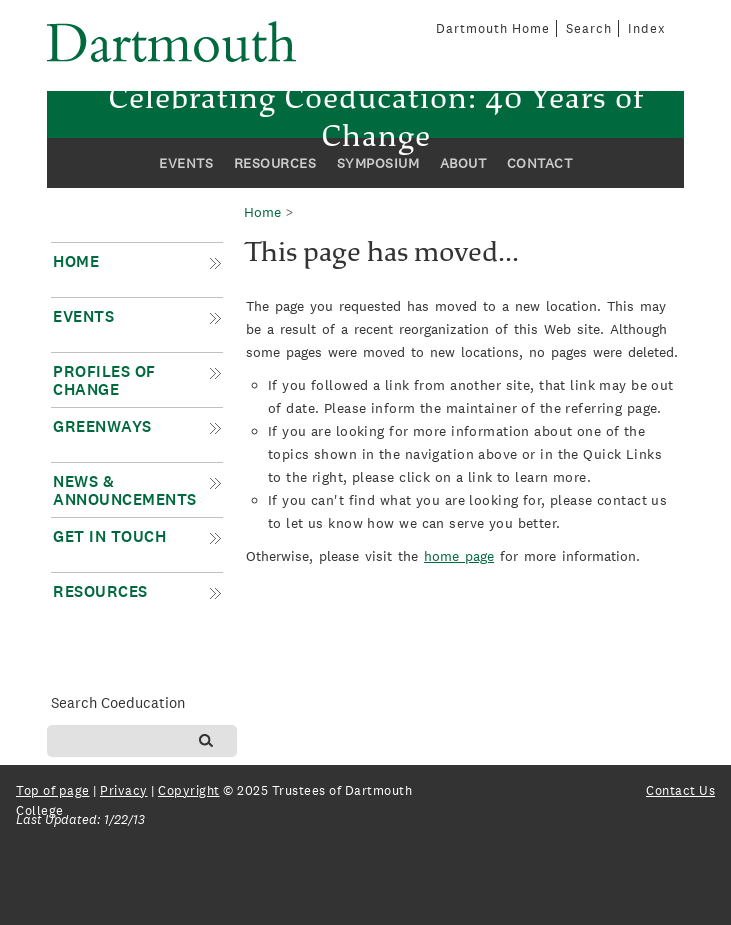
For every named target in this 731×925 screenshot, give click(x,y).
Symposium (378, 163)
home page (459, 556)
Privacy (124, 790)
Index (647, 28)
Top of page (53, 790)
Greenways (102, 426)
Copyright (189, 790)
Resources (275, 163)
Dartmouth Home (493, 28)
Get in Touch (109, 536)
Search (589, 28)
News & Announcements (125, 490)
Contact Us (680, 790)
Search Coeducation (118, 702)
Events (186, 163)
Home (76, 261)
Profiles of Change (104, 380)
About (463, 163)
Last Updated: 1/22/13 (80, 819)
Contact (540, 163)
